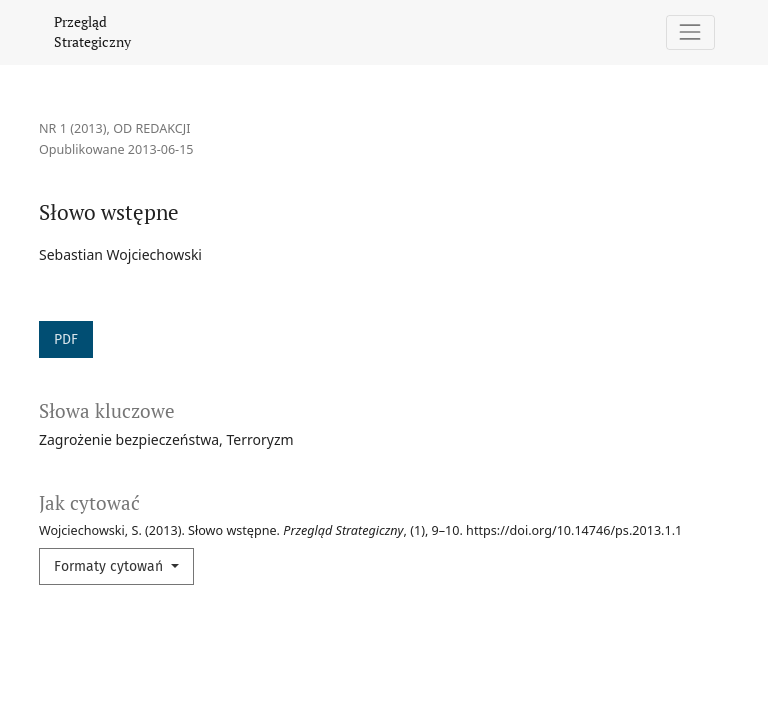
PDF (66, 339)
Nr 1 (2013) (73, 128)
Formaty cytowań (110, 566)
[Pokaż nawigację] (690, 32)
